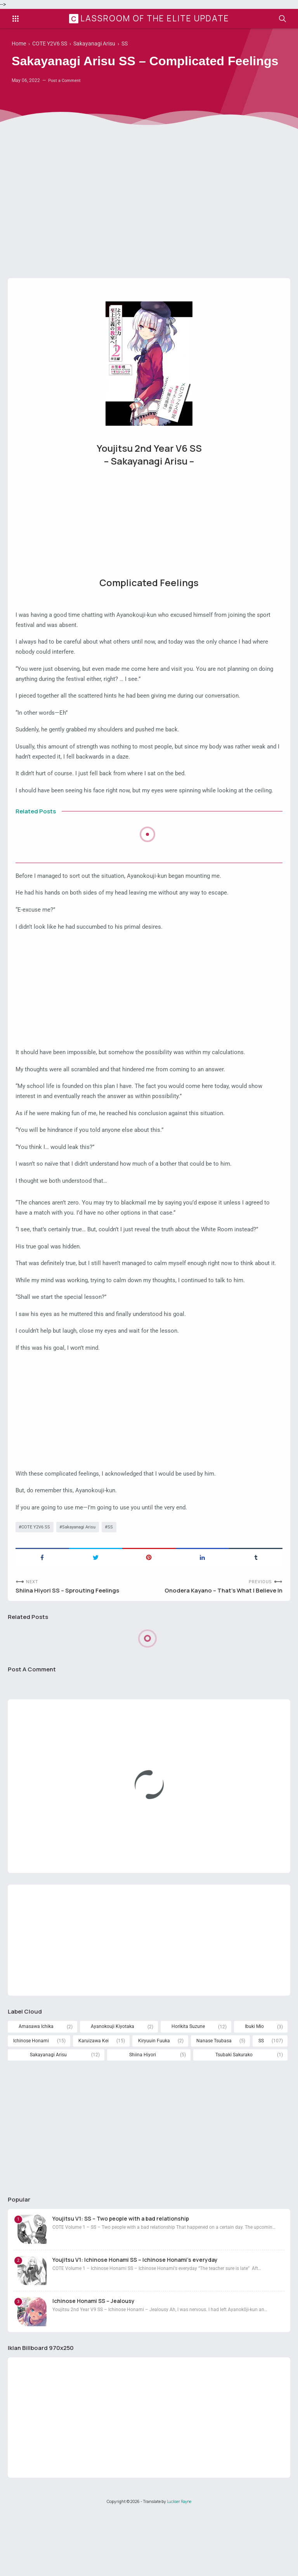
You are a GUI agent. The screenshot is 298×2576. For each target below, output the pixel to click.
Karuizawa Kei (93, 2102)
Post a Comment (66, 101)
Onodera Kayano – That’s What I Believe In (219, 1647)
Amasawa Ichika (36, 2087)
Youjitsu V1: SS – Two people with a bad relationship (120, 2281)
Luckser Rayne (179, 2565)
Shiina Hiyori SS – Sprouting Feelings (70, 1647)
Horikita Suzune (188, 2087)
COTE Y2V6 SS (37, 1582)
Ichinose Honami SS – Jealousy (93, 2363)
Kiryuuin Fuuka (153, 2102)
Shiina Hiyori (141, 2116)
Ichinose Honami (31, 2102)
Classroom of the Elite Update (150, 19)
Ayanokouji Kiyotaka (113, 2087)
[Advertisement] (149, 224)
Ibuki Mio (254, 2087)
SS (117, 1582)
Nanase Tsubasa (213, 2102)
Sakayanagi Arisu (83, 1582)
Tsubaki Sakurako (233, 2116)
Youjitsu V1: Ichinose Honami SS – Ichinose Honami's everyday (135, 2322)
